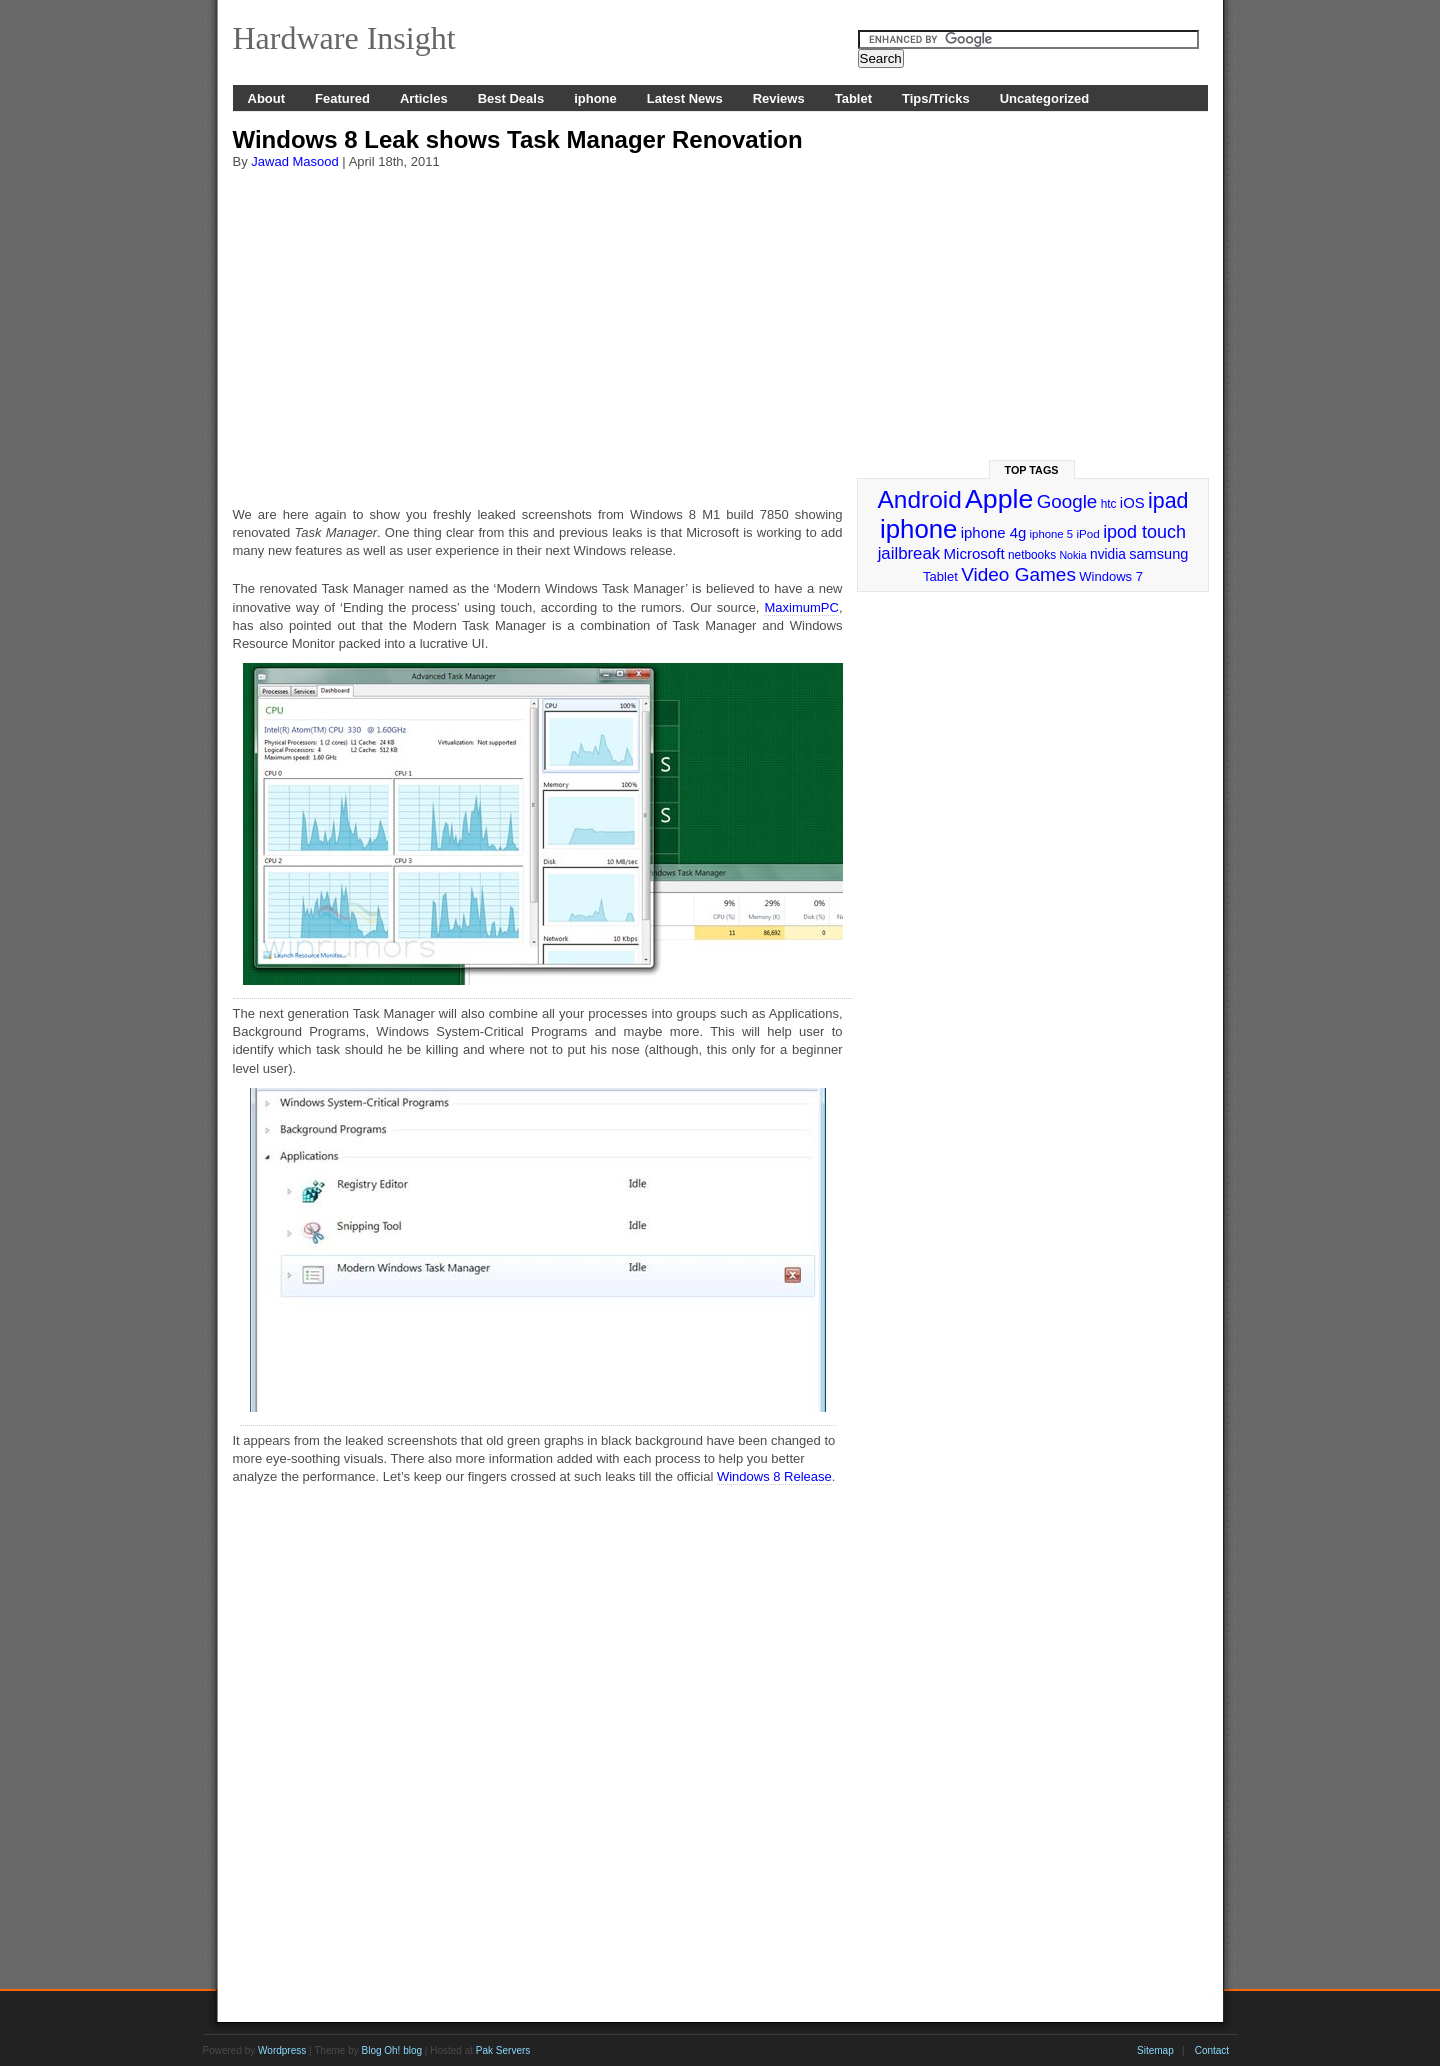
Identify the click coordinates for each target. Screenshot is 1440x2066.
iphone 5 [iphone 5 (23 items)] (1051, 534)
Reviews (779, 98)
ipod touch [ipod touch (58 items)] (1144, 532)
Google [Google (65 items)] (1067, 501)
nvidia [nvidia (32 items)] (1108, 554)
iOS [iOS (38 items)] (1132, 502)
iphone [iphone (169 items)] (918, 529)
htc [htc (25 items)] (1109, 504)
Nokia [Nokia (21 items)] (1072, 555)
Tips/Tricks (936, 98)
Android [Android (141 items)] (920, 499)
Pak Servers (503, 2050)
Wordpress (282, 2050)
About (267, 98)
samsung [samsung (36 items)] (1158, 554)
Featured (342, 98)
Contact (1212, 2050)
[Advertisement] (538, 329)
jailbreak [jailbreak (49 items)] (909, 553)
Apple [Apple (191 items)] (999, 499)
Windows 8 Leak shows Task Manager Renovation (518, 139)
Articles (424, 98)
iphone (595, 98)
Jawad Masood (294, 161)
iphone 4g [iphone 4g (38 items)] (993, 532)
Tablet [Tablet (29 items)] (940, 576)
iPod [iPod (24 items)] (1087, 533)
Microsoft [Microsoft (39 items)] (973, 553)
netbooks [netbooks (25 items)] (1032, 555)
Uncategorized (1045, 98)
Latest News (685, 98)
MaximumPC (801, 607)
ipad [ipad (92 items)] (1168, 501)
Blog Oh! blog (391, 2050)
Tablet (853, 98)
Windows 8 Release (774, 1476)
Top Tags (1032, 470)
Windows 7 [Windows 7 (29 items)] (1111, 576)
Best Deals (511, 98)
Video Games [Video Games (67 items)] (1018, 574)
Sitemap (1155, 2050)
